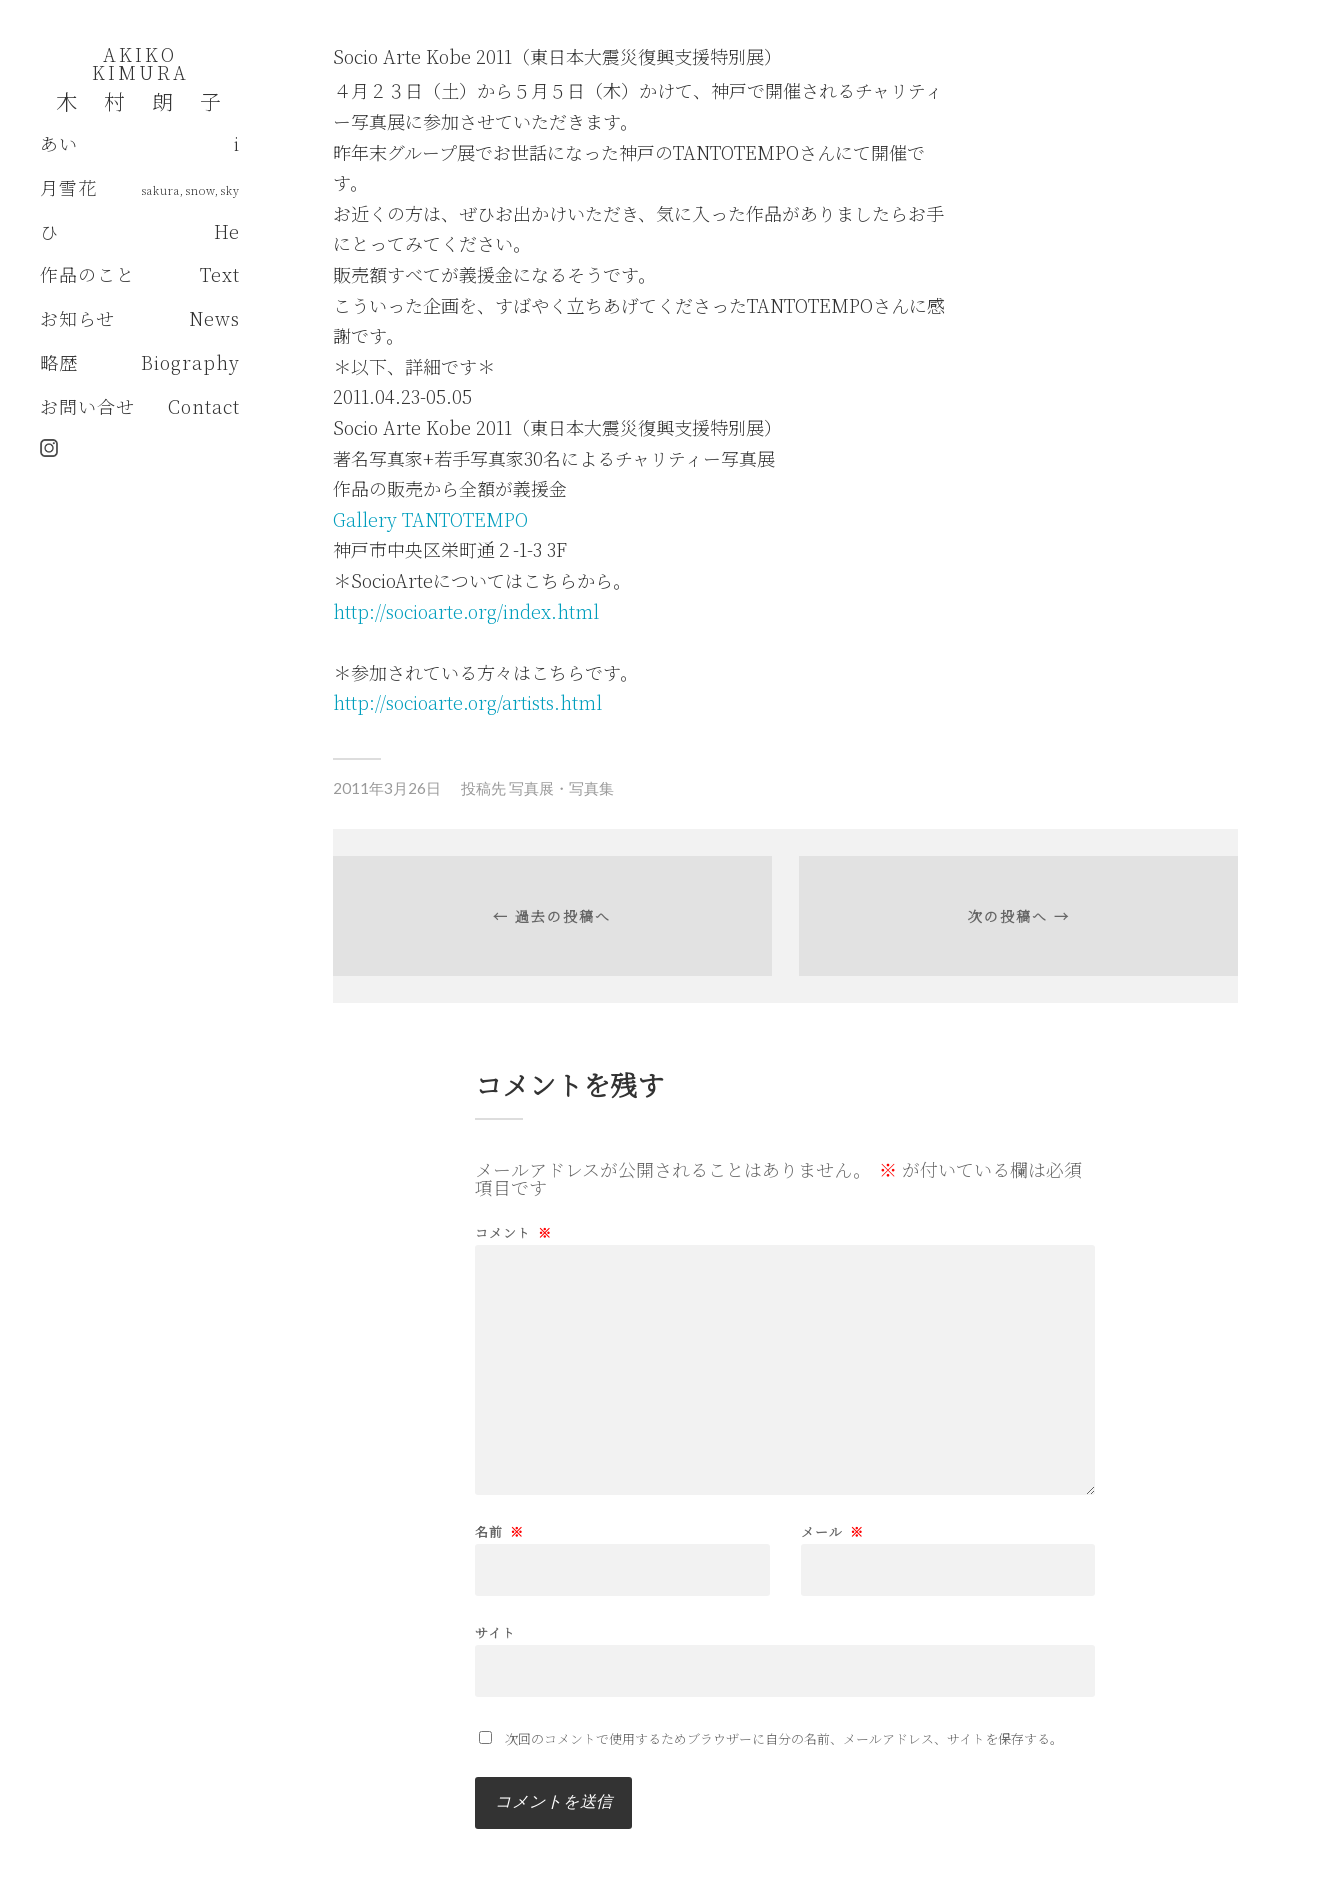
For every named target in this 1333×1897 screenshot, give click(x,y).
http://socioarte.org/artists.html (467, 702)
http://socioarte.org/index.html (466, 611)
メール (832, 1531)
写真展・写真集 (561, 788)
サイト (495, 1631)
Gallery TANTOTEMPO (430, 519)
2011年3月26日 (387, 788)
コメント (513, 1232)
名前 (499, 1531)
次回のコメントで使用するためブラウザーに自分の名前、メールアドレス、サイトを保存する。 (784, 1738)
